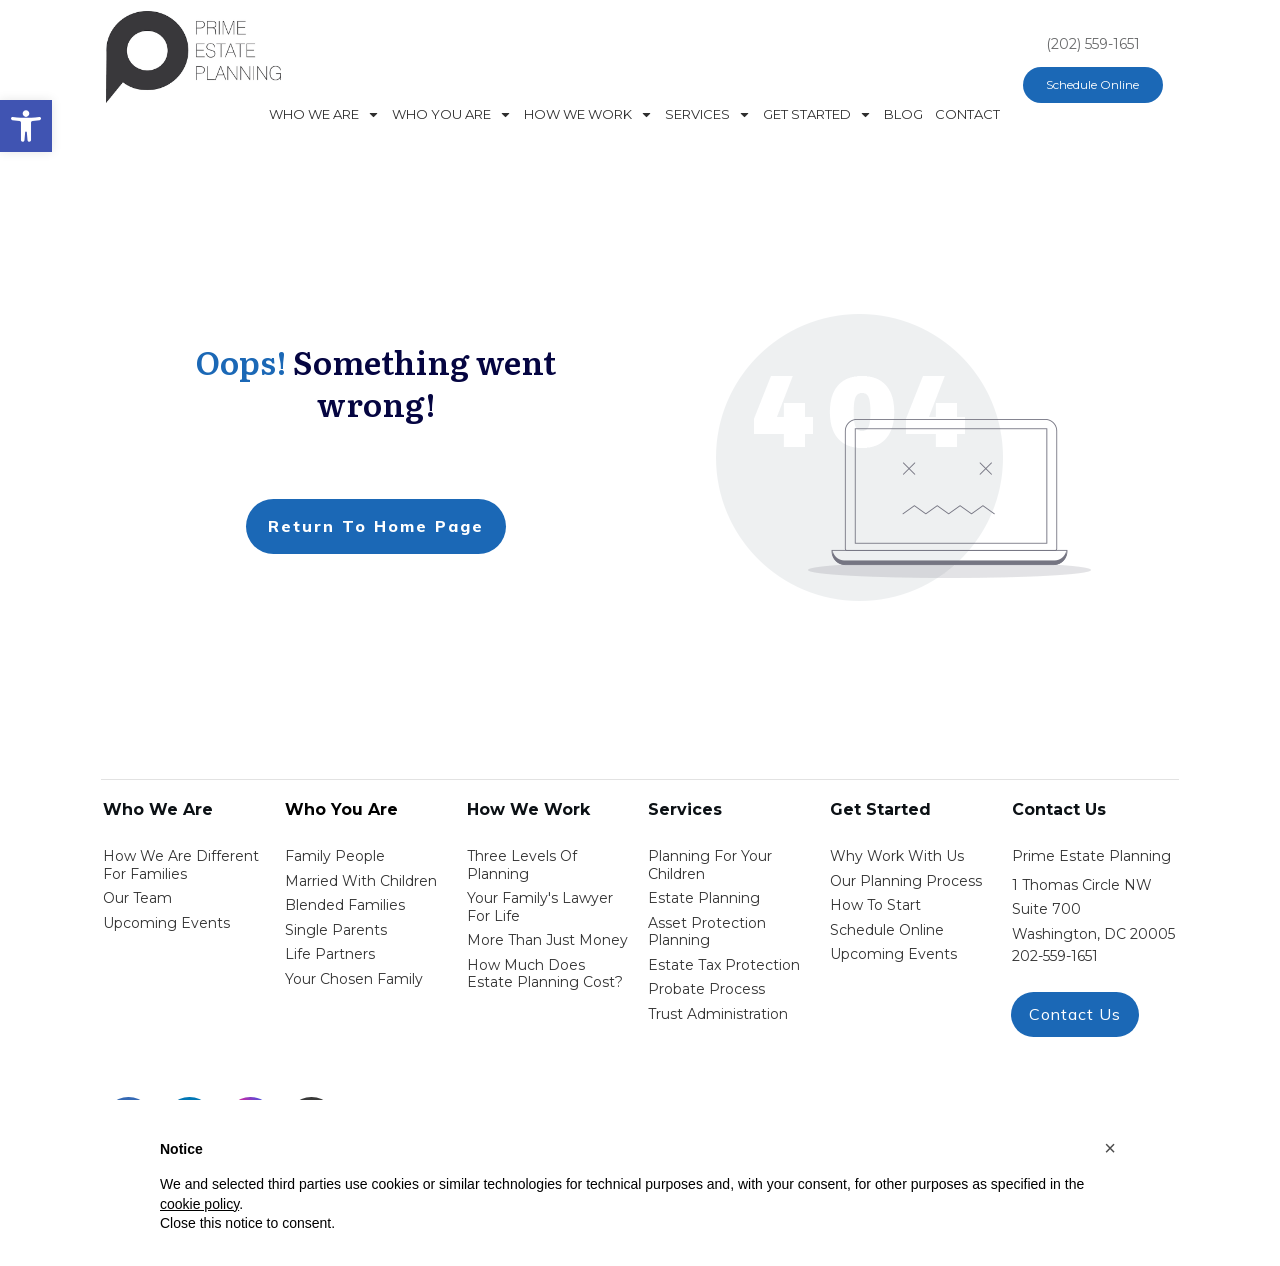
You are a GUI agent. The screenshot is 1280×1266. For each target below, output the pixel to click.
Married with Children (361, 881)
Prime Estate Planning (1091, 856)
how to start (875, 905)
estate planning (704, 898)
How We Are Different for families (181, 865)
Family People (335, 856)
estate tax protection (724, 965)
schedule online (887, 930)
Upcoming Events (166, 923)
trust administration (718, 1014)
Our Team (137, 898)
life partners (330, 954)
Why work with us (897, 856)
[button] (1110, 1148)
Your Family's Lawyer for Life (540, 907)
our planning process (906, 881)
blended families (345, 905)
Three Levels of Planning (522, 865)
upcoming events (893, 954)
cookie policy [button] (199, 1204)
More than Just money (547, 940)
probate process (706, 989)
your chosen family (354, 979)
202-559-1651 (1055, 956)
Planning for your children (710, 865)
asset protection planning (707, 932)
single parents (336, 930)
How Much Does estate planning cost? (545, 974)
